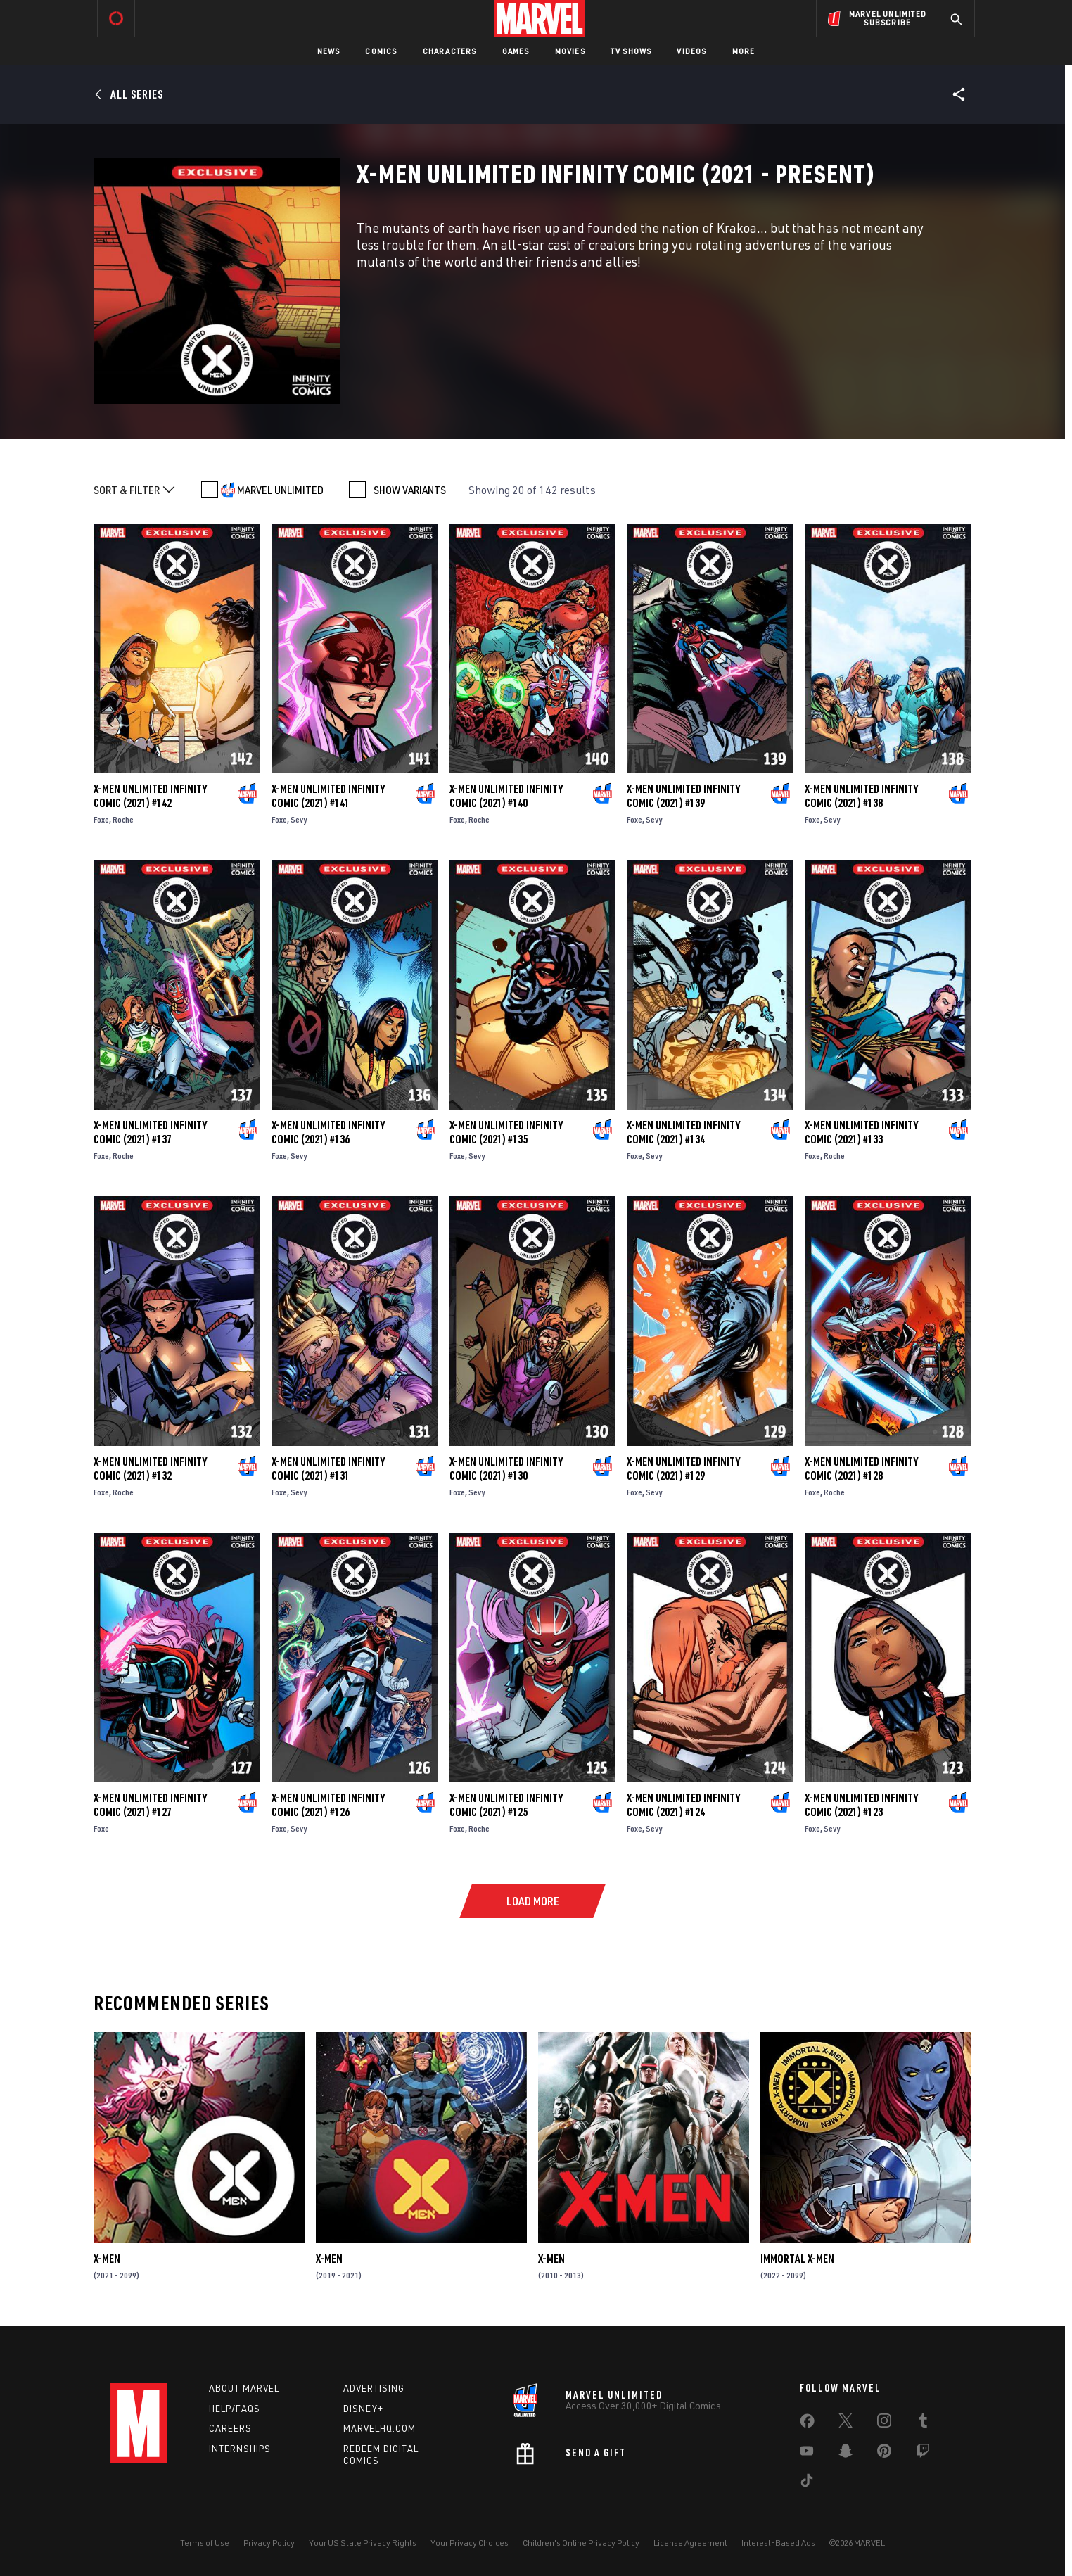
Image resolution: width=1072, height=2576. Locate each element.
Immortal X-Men (797, 2259)
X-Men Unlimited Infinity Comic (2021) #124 (683, 1805)
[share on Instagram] (884, 2423)
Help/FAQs (234, 2408)
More (743, 51)
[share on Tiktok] (807, 2483)
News (328, 51)
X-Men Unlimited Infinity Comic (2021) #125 (506, 1805)
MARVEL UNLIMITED (280, 490)
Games (516, 51)
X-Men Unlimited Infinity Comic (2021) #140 (506, 796)
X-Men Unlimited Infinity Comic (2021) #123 (861, 1805)
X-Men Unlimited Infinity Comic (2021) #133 (861, 1132)
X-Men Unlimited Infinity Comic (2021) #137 (150, 1132)
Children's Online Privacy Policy (581, 2542)
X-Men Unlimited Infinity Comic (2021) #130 (506, 1468)
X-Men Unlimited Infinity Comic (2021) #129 (683, 1468)
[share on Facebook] (807, 2424)
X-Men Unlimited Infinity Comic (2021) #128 (861, 1468)
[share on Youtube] (807, 2454)
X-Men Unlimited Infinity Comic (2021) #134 (683, 1132)
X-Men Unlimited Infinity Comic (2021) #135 (506, 1132)
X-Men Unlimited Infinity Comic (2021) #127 (150, 1805)
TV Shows (631, 51)
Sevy (299, 819)
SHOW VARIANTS (410, 490)
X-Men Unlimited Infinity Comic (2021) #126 (328, 1805)
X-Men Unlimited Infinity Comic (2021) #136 (328, 1132)
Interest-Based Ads (778, 2542)
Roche (123, 819)
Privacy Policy (269, 2542)
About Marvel (244, 2388)
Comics (381, 51)
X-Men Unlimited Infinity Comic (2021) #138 (861, 796)
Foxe (101, 819)
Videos (691, 51)
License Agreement (690, 2542)
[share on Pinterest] (884, 2454)
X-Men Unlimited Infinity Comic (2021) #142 (150, 796)
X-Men (107, 2259)
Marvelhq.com (379, 2428)
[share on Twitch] (923, 2454)
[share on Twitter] (845, 2423)
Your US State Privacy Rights (362, 2542)
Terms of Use (204, 2542)
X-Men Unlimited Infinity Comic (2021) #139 (683, 796)
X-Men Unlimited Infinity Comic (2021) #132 (150, 1468)
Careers (230, 2428)
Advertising (373, 2388)
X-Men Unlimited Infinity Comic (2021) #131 (328, 1468)
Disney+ (363, 2408)
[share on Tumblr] (923, 2423)
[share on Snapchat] (845, 2454)
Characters (450, 51)
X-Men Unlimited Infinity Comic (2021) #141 (328, 796)
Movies (570, 51)
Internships (240, 2448)
